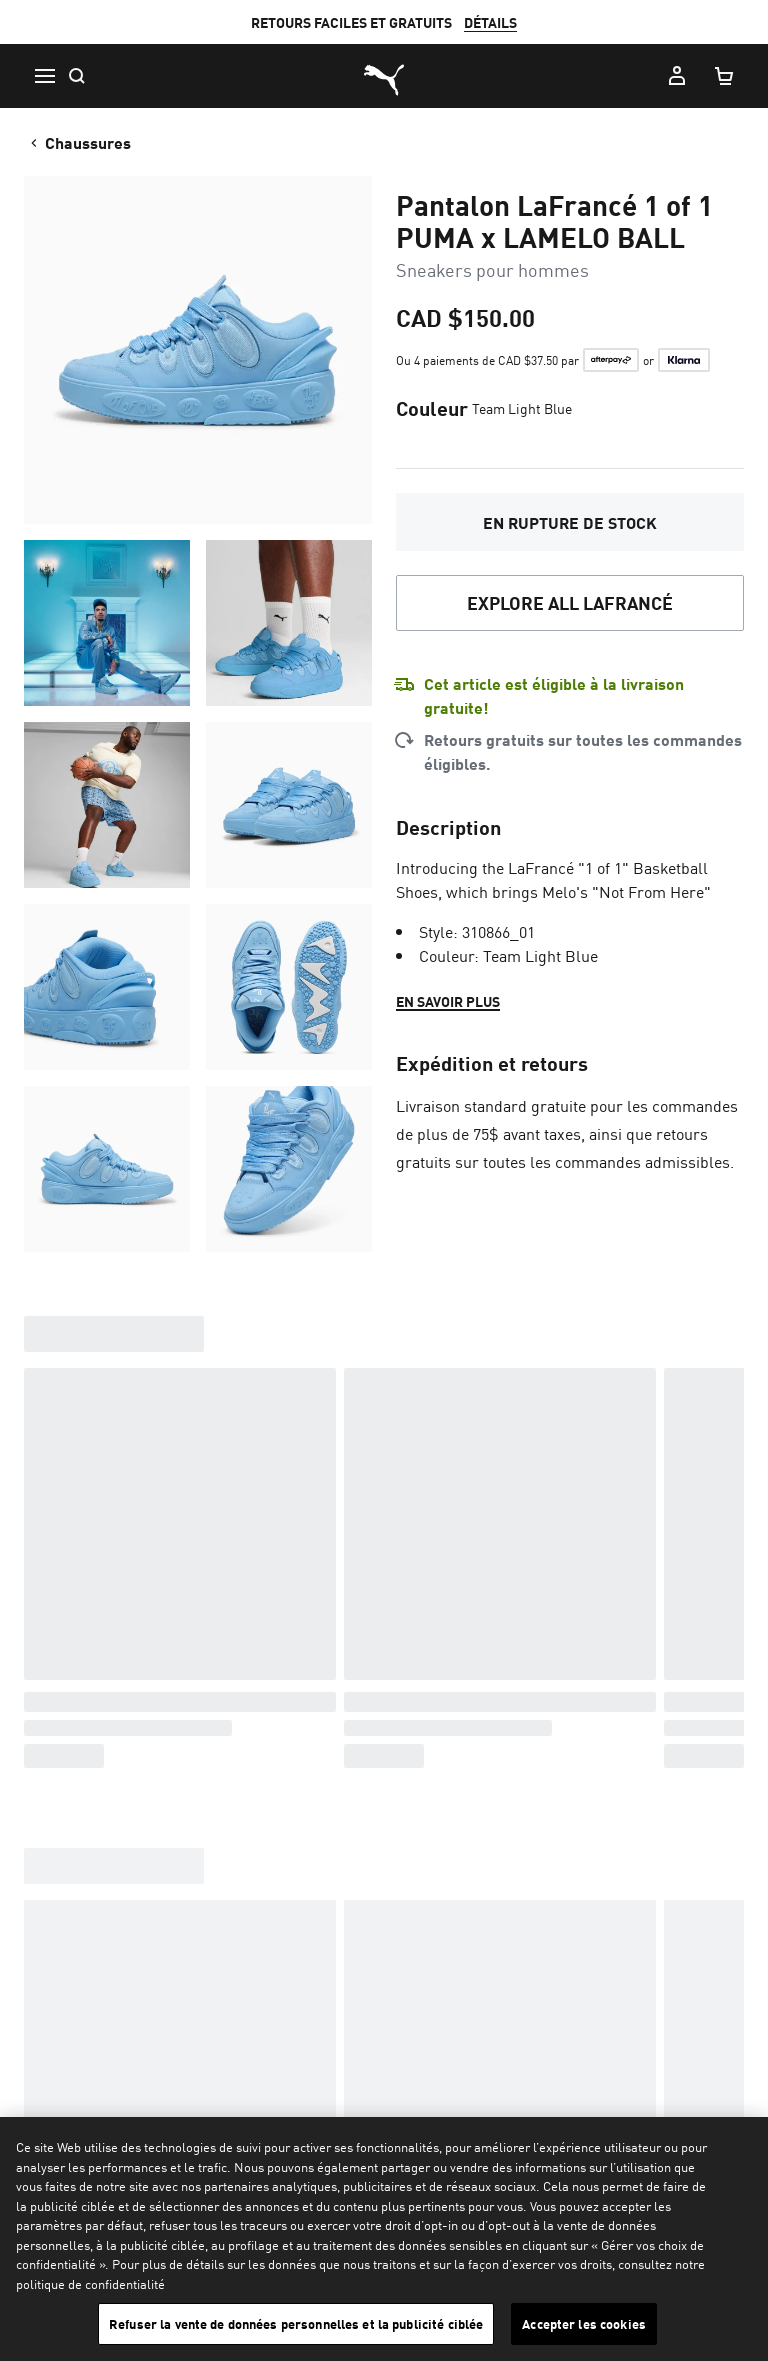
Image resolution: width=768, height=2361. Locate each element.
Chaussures (79, 142)
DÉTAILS (490, 22)
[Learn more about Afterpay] (611, 360)
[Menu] (44, 76)
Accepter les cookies (584, 2323)
